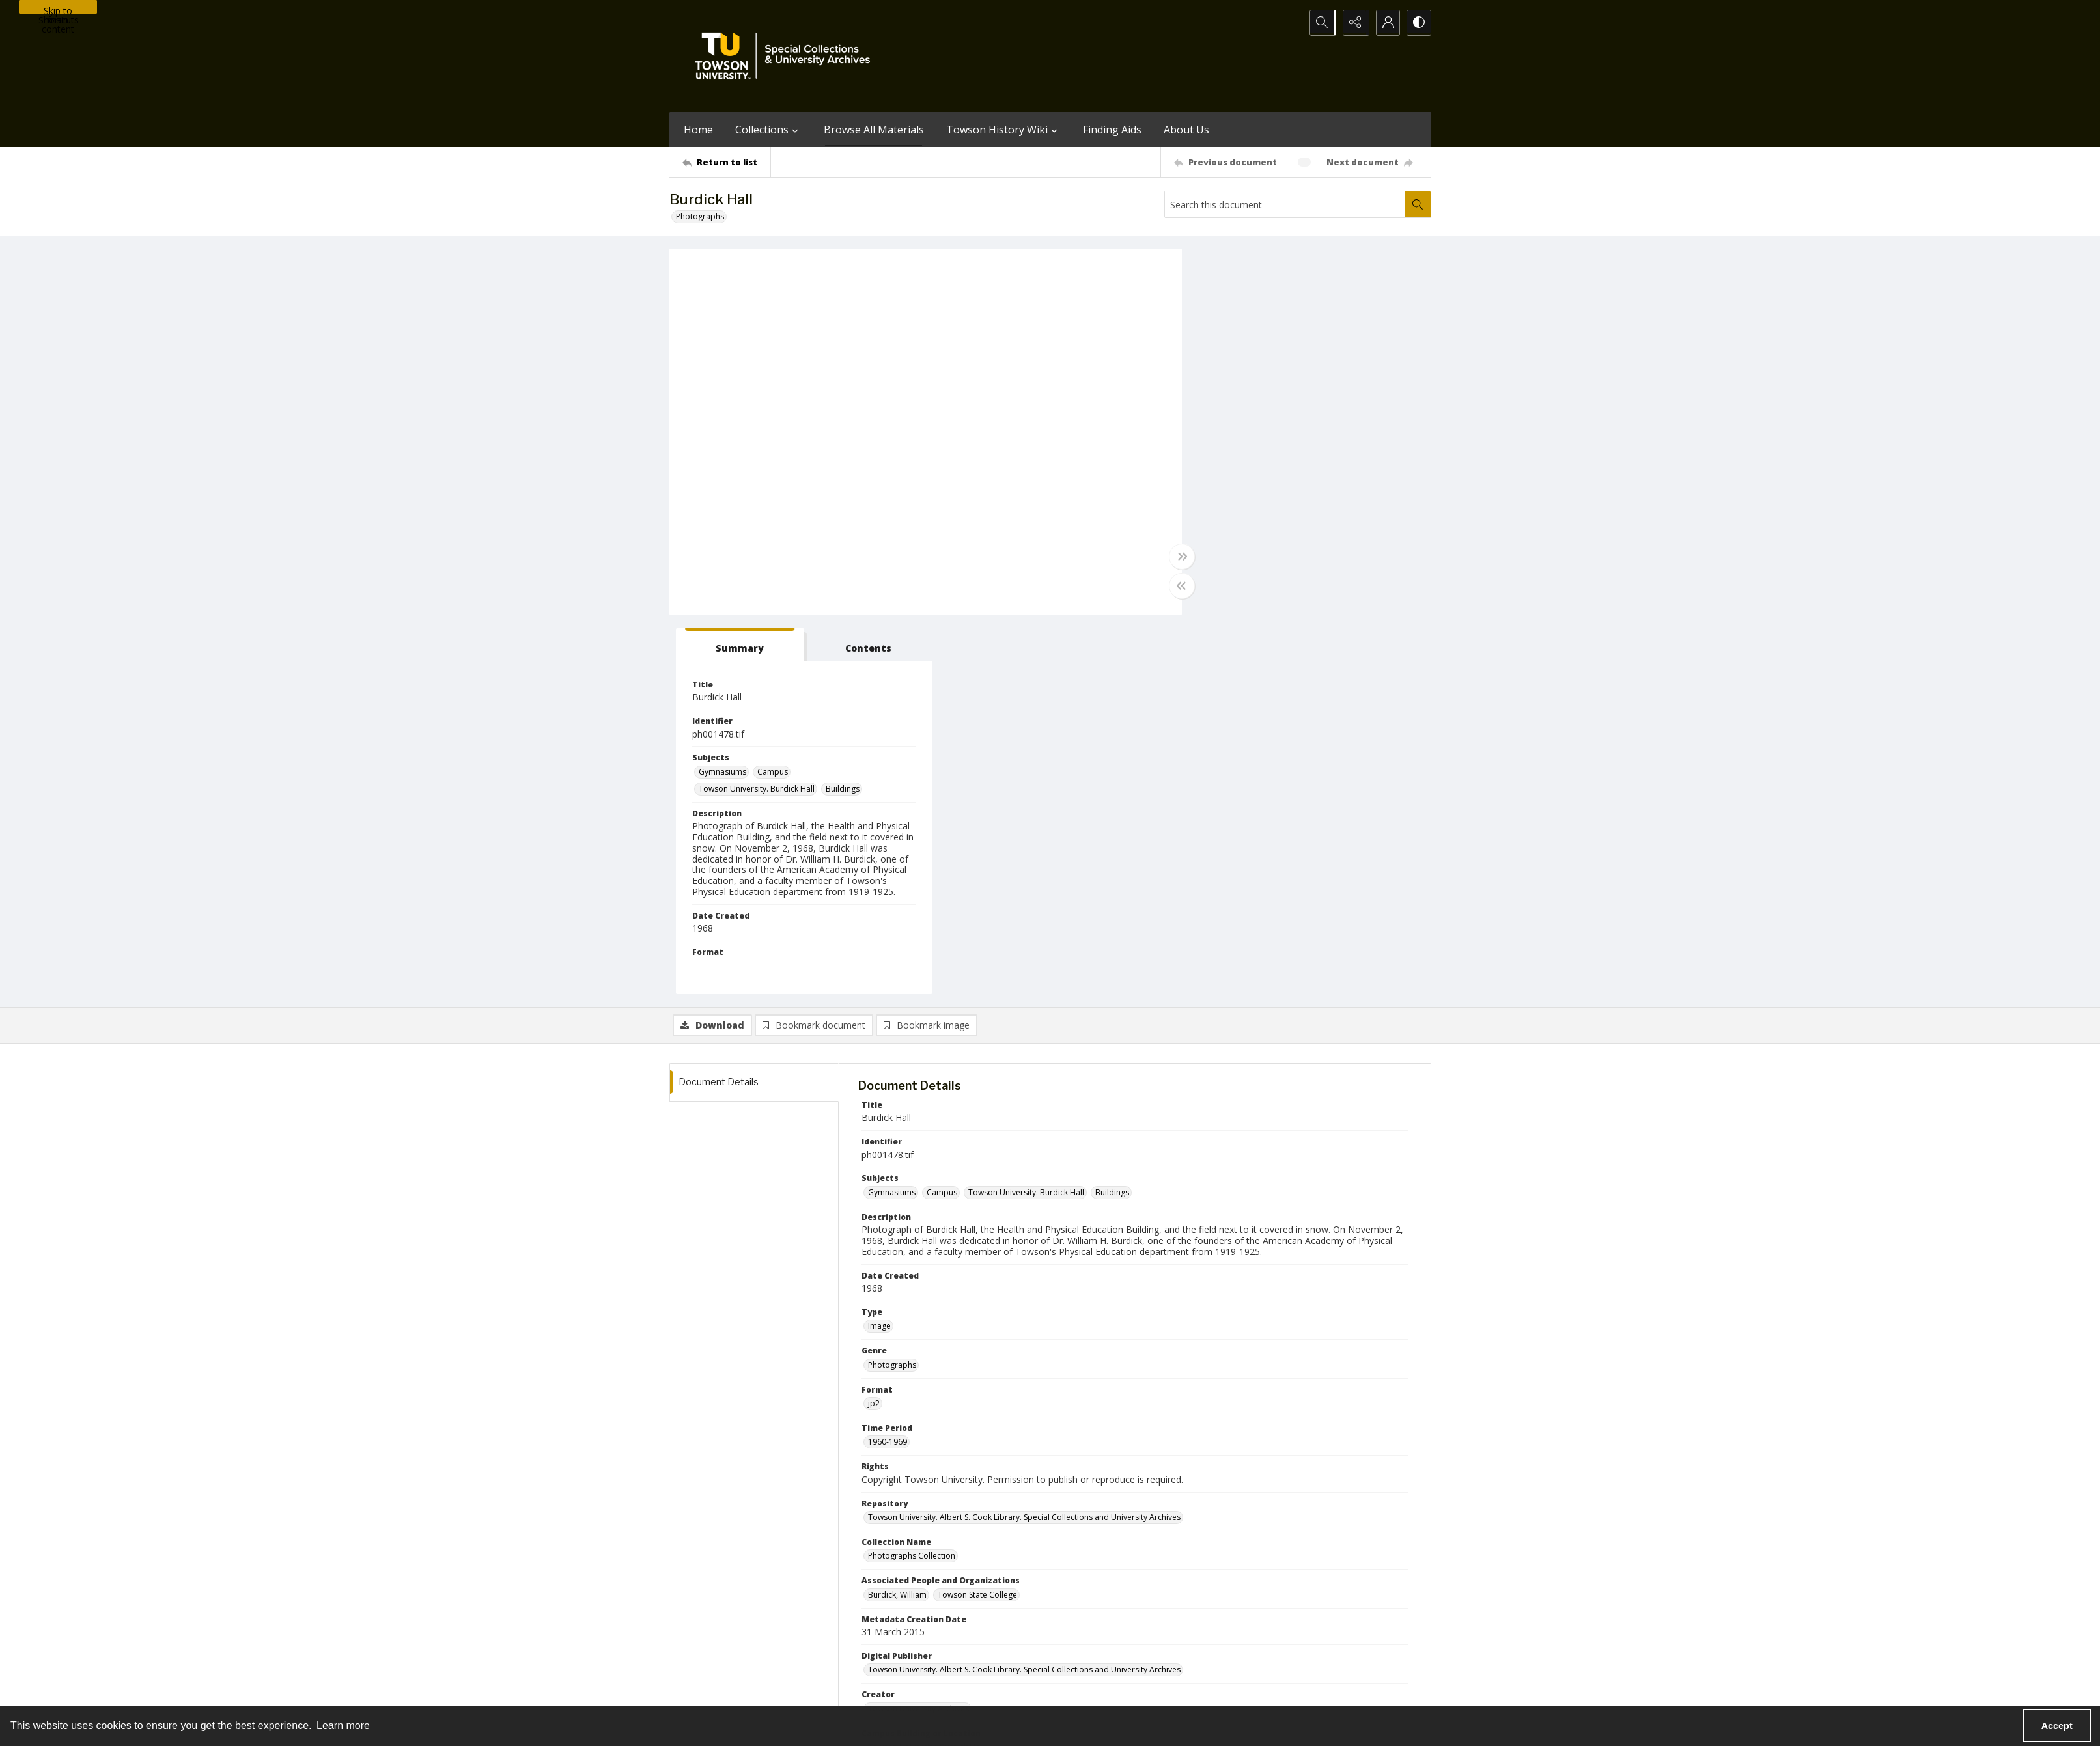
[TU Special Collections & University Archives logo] (786, 56)
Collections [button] (768, 129)
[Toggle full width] (1177, 557)
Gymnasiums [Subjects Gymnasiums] (1230, 392)
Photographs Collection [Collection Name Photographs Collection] (911, 1177)
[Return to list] (726, 162)
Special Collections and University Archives (1268, 1689)
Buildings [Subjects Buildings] (1350, 409)
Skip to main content (58, 9)
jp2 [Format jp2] (874, 1024)
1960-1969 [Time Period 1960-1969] (887, 1063)
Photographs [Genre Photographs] (892, 985)
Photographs (700, 216)
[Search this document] (1285, 204)
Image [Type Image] (879, 947)
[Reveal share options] (1353, 22)
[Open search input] (1320, 22)
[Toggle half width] (1177, 586)
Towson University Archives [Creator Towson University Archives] (918, 1329)
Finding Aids (1112, 129)
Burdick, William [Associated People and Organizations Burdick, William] (897, 1215)
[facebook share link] (1101, 1609)
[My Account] (1385, 22)
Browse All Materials (874, 129)
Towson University (703, 1689)
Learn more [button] (343, 1725)
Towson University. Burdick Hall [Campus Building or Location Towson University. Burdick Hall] (926, 1368)
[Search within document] (1418, 204)
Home (698, 129)
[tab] (1246, 266)
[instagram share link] (1073, 1609)
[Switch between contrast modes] (1418, 22)
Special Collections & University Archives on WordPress (1165, 1635)
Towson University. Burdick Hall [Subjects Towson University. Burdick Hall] (1265, 409)
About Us (1186, 129)
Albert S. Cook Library (976, 1689)
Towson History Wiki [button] (1003, 129)
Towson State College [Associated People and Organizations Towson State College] (977, 1215)
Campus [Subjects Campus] (1280, 392)
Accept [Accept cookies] (2057, 1726)
